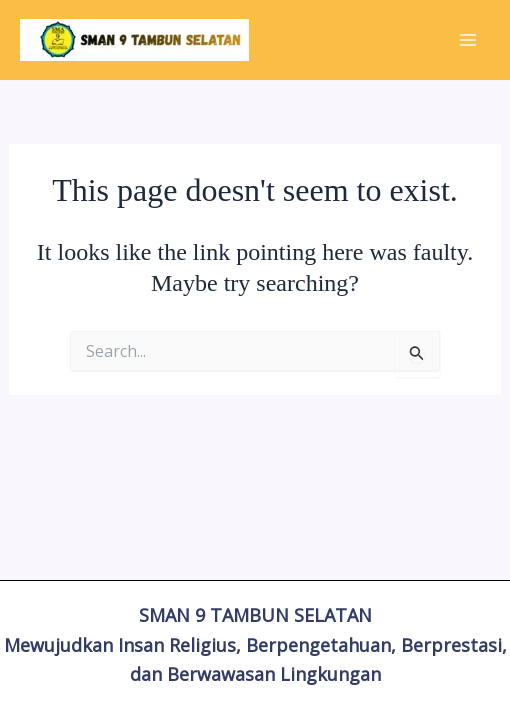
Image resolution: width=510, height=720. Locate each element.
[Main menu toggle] (468, 40)
